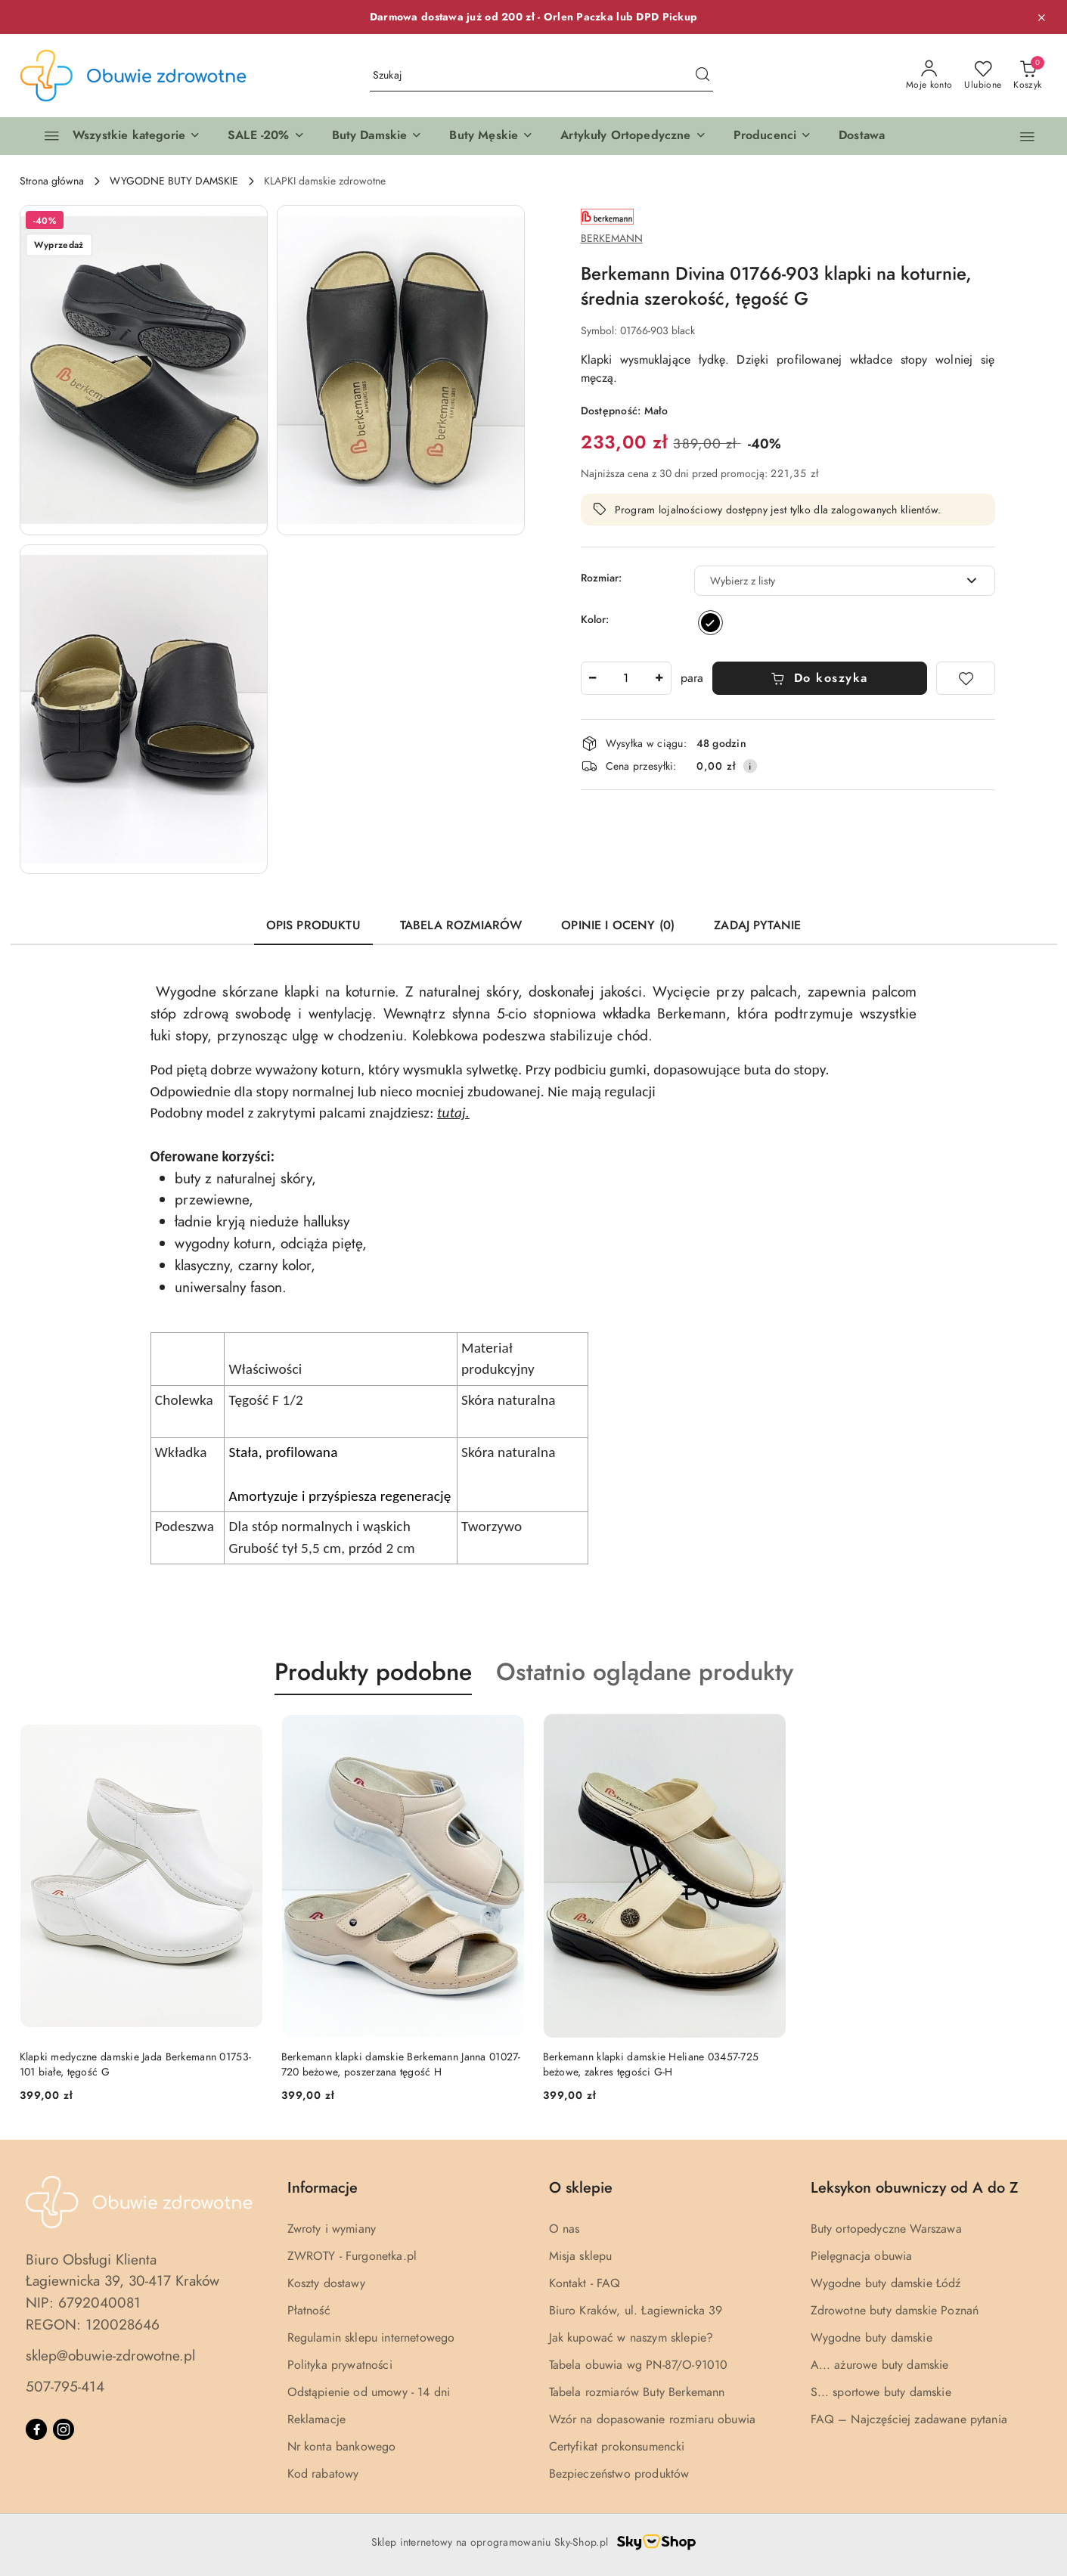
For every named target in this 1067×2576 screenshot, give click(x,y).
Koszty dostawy (326, 2283)
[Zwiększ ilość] (659, 678)
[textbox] (825, 581)
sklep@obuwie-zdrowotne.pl (110, 2355)
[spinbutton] (626, 678)
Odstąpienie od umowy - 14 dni (369, 2392)
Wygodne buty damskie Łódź (886, 2283)
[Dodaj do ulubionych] (965, 678)
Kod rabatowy (323, 2474)
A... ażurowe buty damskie (880, 2365)
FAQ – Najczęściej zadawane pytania (909, 2419)
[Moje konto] (929, 76)
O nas (564, 2229)
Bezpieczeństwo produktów (619, 2474)
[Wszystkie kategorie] (115, 136)
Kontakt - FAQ (585, 2283)
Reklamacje (316, 2419)
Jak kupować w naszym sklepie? (631, 2338)
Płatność (308, 2310)
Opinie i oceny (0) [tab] (618, 925)
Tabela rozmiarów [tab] (461, 925)
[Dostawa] (862, 136)
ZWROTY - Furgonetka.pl (352, 2256)
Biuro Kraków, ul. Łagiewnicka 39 (636, 2310)
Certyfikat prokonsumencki (617, 2446)
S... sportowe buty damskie (881, 2392)
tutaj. (453, 1112)
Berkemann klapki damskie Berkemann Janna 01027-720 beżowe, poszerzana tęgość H (401, 2064)
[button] (266, 136)
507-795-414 (65, 2386)
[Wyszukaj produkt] (541, 75)
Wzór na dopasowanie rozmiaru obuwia (652, 2419)
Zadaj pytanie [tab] (757, 925)
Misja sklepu (581, 2256)
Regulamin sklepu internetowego (371, 2338)
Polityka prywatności (339, 2365)
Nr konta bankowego (341, 2446)
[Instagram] (63, 2429)
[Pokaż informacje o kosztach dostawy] (750, 766)
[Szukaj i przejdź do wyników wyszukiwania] (702, 75)
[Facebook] (36, 2429)
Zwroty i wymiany (332, 2229)
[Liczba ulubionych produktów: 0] (982, 76)
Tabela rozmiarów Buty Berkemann (637, 2392)
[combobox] (844, 581)
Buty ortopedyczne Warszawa (886, 2229)
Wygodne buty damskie (871, 2338)
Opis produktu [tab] (313, 925)
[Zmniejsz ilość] (593, 678)
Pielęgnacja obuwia (862, 2256)
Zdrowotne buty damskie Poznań (895, 2310)
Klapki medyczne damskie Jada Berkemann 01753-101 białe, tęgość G (136, 2064)
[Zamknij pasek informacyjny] (1041, 17)
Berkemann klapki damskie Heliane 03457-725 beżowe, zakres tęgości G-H (651, 2064)
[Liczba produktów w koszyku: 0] (1027, 76)
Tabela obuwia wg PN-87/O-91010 (638, 2365)
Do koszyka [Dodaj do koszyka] (819, 678)
